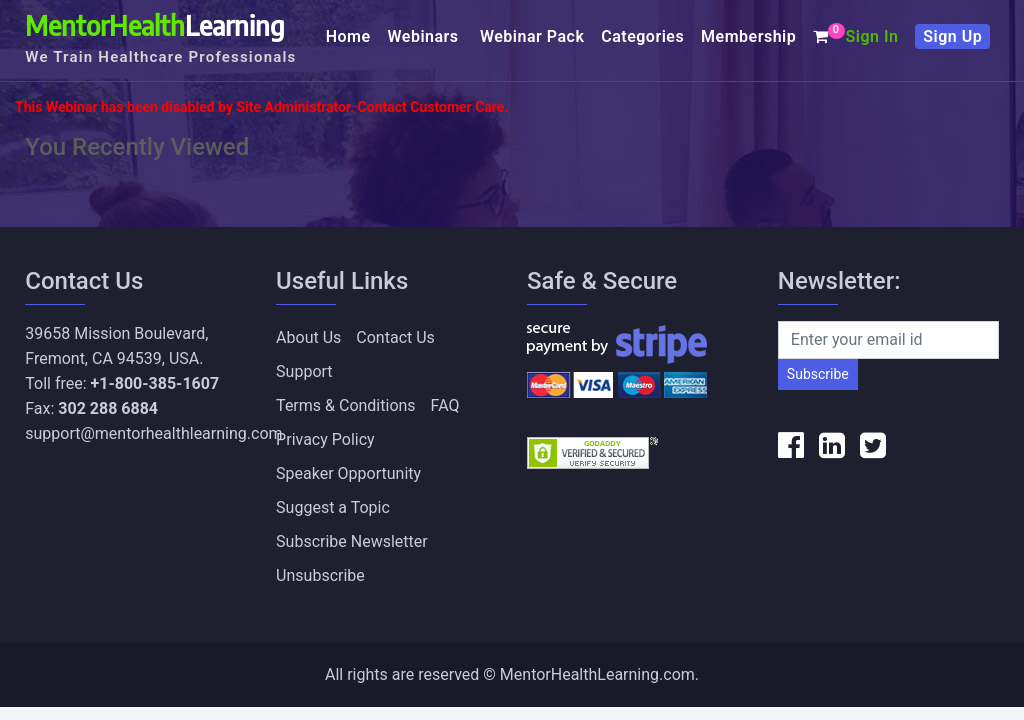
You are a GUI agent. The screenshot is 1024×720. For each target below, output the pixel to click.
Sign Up (952, 36)
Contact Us (395, 337)
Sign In (871, 36)
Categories (642, 36)
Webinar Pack (532, 36)
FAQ (445, 405)
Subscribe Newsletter (352, 541)
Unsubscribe (320, 575)
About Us (308, 337)
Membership (748, 36)
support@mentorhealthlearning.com (153, 433)
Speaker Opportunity (348, 473)
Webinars (426, 36)
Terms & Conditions (346, 405)
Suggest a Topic (333, 507)
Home (348, 36)
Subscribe (818, 374)
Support (304, 371)
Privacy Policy (325, 439)
